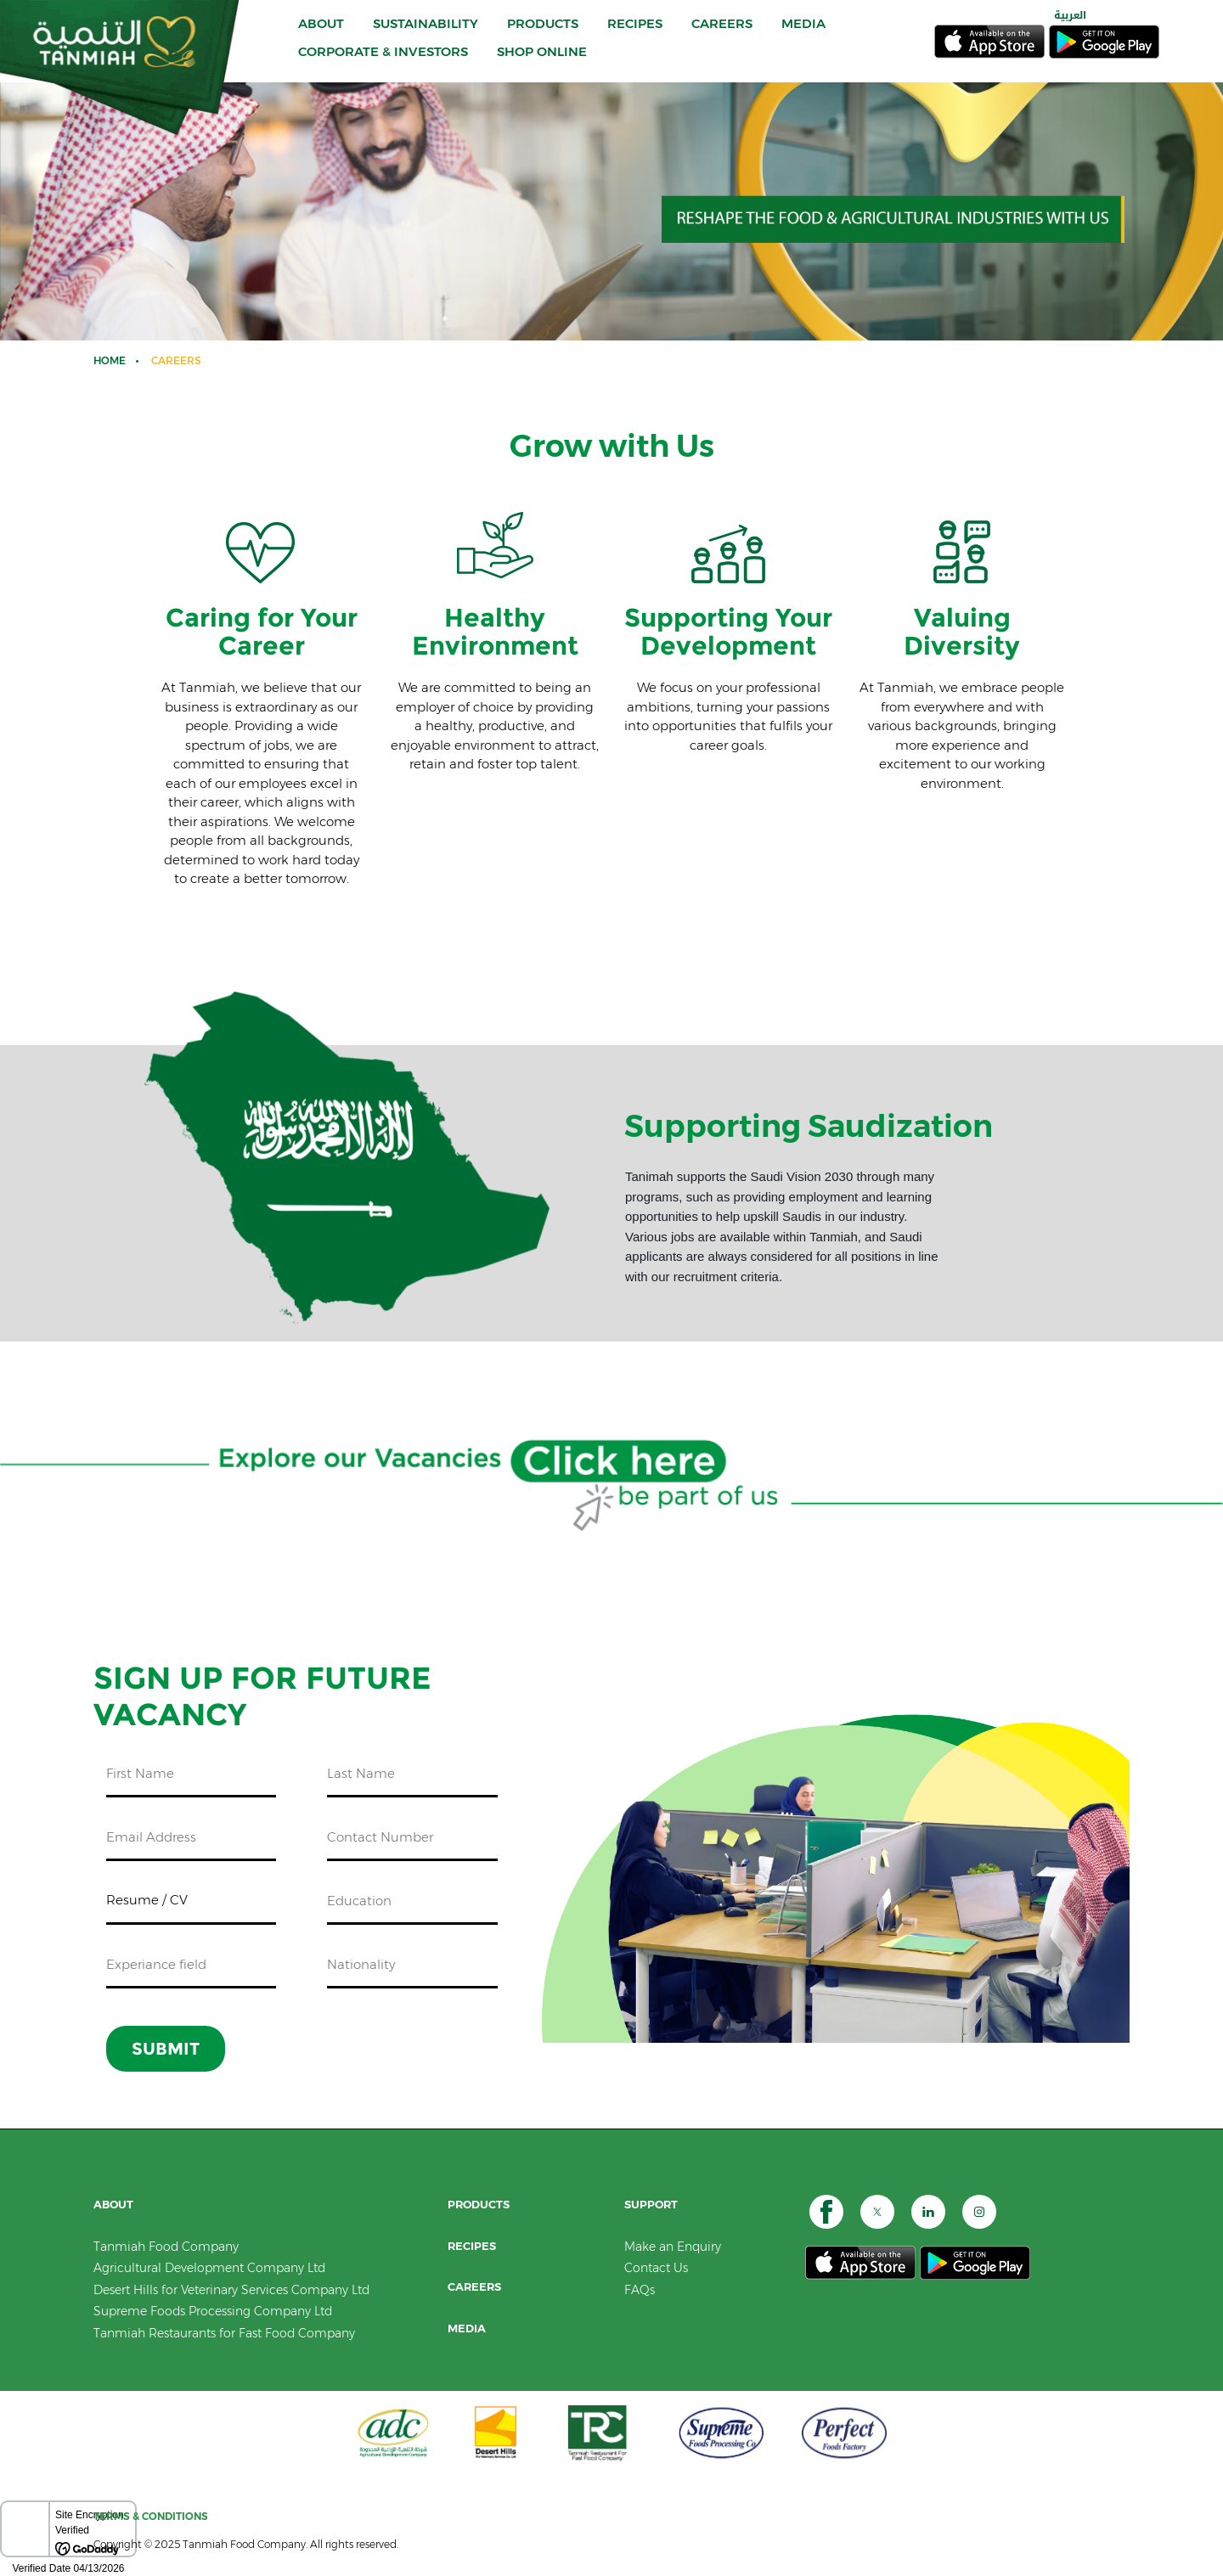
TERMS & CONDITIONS (150, 2516)
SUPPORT (651, 2204)
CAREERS (721, 32)
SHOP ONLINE (542, 60)
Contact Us (656, 2267)
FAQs (639, 2289)
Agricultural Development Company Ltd (209, 2267)
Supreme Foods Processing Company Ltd (212, 2311)
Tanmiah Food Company (166, 2246)
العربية (1070, 24)
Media (467, 2328)
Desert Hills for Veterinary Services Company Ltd (231, 2289)
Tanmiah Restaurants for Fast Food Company (224, 2333)
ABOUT (321, 32)
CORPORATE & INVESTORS (383, 60)
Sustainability (425, 32)
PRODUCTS (542, 32)
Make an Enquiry (672, 2246)
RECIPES (634, 32)
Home (109, 360)
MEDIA (803, 32)
